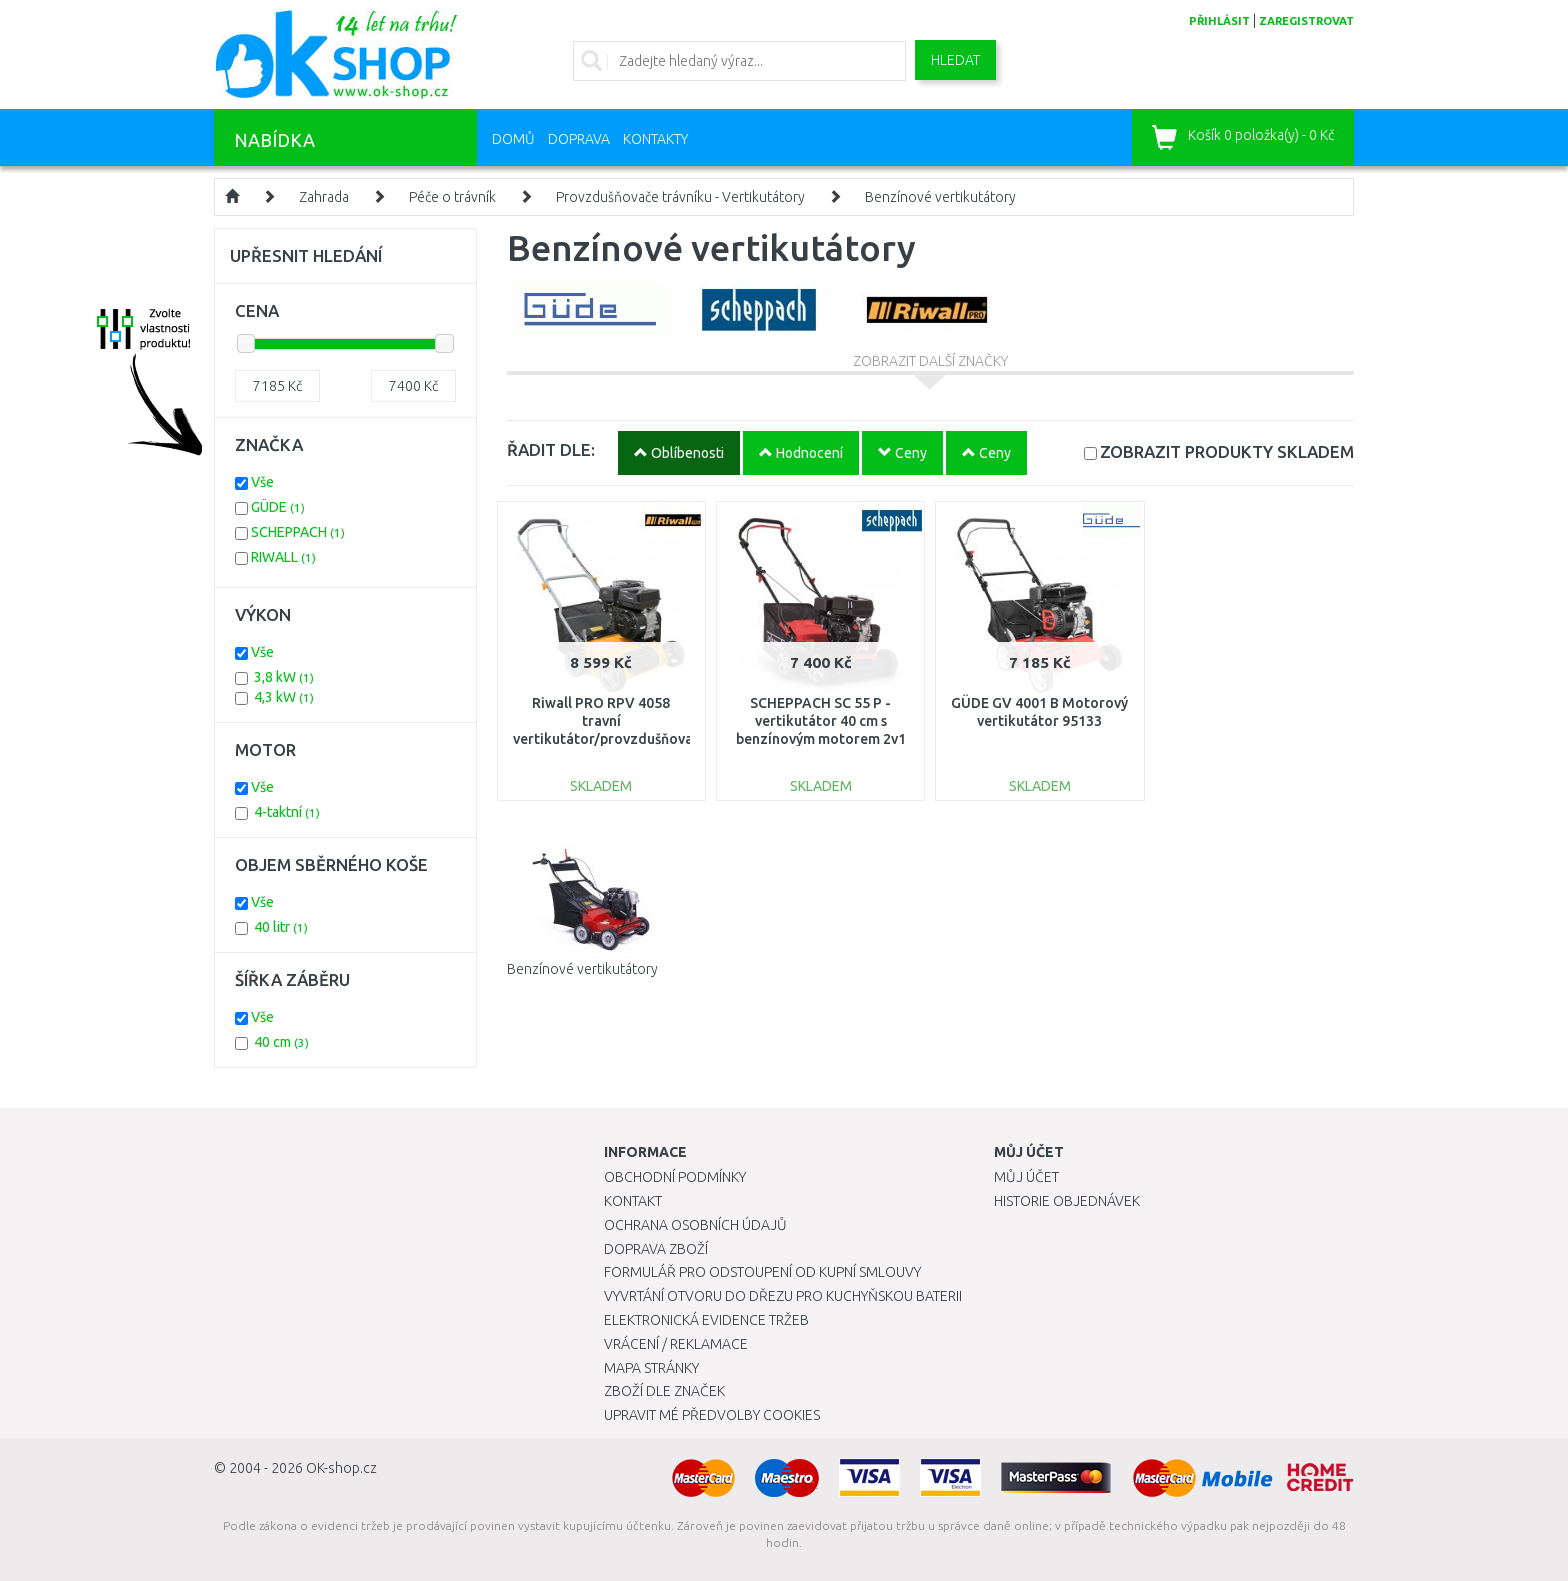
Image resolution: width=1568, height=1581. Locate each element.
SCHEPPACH (298, 532)
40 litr (281, 927)
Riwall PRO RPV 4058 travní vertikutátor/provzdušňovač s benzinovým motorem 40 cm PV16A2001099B (606, 739)
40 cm (281, 1042)
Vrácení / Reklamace (676, 1344)
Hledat (955, 60)
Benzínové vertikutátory (940, 197)
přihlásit (1219, 21)
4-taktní (287, 812)
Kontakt (633, 1201)
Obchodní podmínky (675, 1177)
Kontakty (655, 139)
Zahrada (324, 197)
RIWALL (283, 557)
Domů (513, 139)
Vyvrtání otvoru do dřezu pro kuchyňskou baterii (783, 1296)
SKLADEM (1227, 451)
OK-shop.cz (341, 1468)
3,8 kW (284, 677)
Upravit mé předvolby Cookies (712, 1415)
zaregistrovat (1306, 21)
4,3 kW (284, 697)
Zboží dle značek (664, 1391)
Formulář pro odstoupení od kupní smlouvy (762, 1272)
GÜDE (278, 507)
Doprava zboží (656, 1249)
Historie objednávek (1067, 1201)
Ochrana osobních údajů (695, 1225)
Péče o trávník (452, 197)
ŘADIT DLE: (551, 449)
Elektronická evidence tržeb (706, 1320)
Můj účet (1026, 1177)
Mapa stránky (651, 1368)
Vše (262, 482)
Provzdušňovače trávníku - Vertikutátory (680, 197)
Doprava (579, 139)
